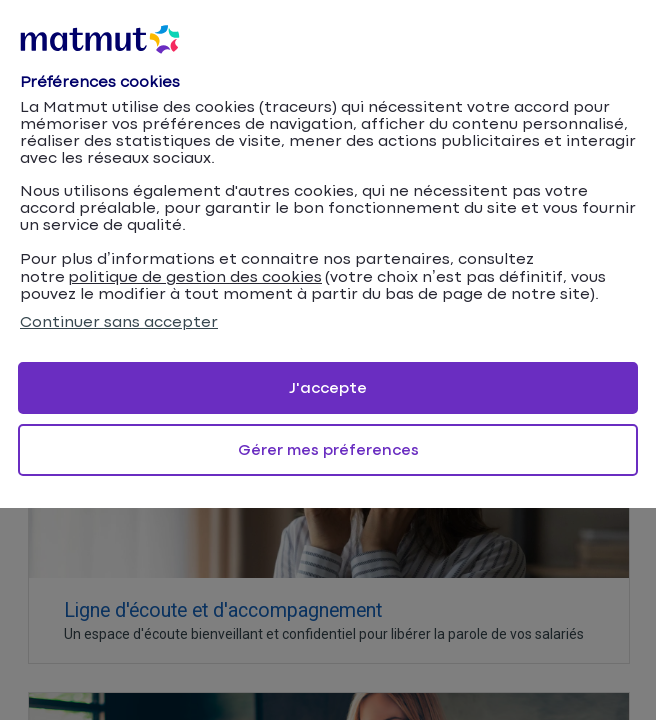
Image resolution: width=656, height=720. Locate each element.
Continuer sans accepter (119, 322)
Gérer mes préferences (328, 450)
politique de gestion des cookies (195, 277)
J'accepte (328, 388)
